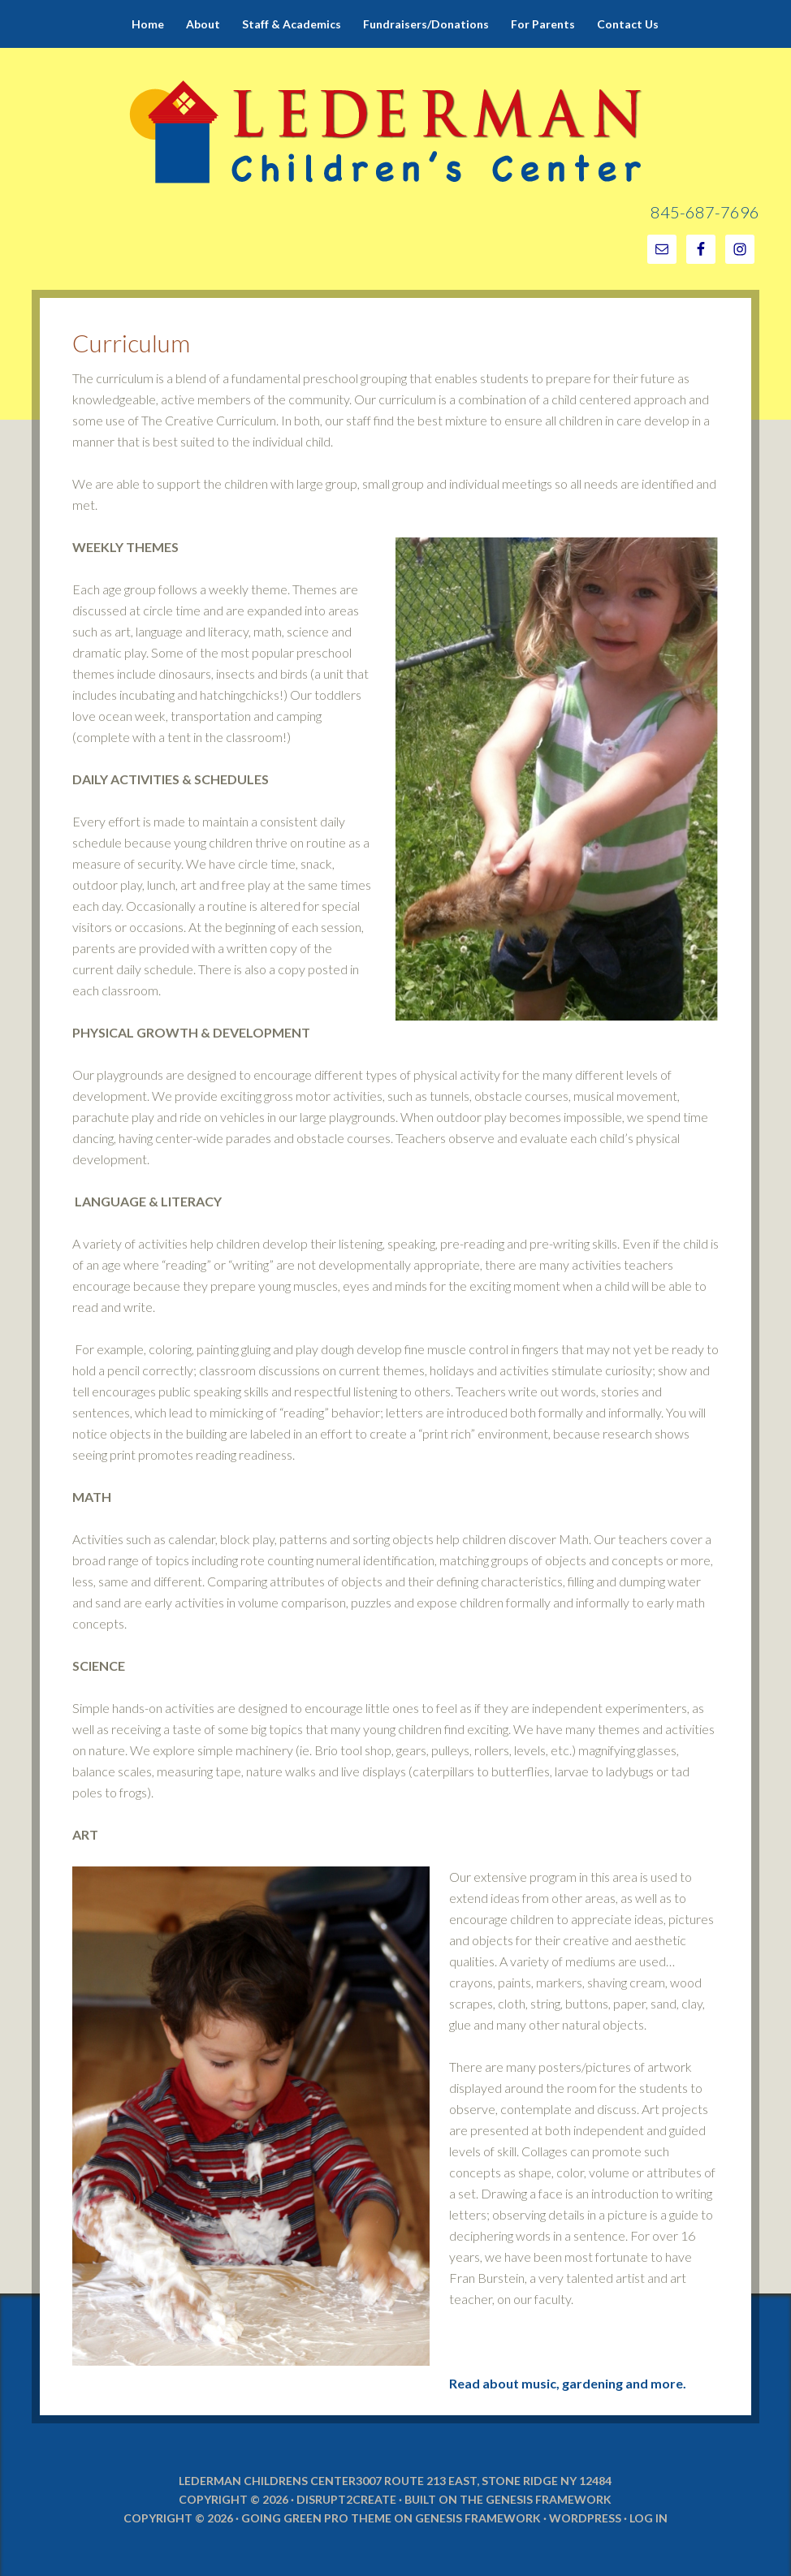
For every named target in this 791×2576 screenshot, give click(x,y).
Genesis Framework (549, 2499)
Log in (648, 2518)
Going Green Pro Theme (316, 2518)
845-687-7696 (705, 212)
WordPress (585, 2518)
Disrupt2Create (346, 2499)
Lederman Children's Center (395, 89)
